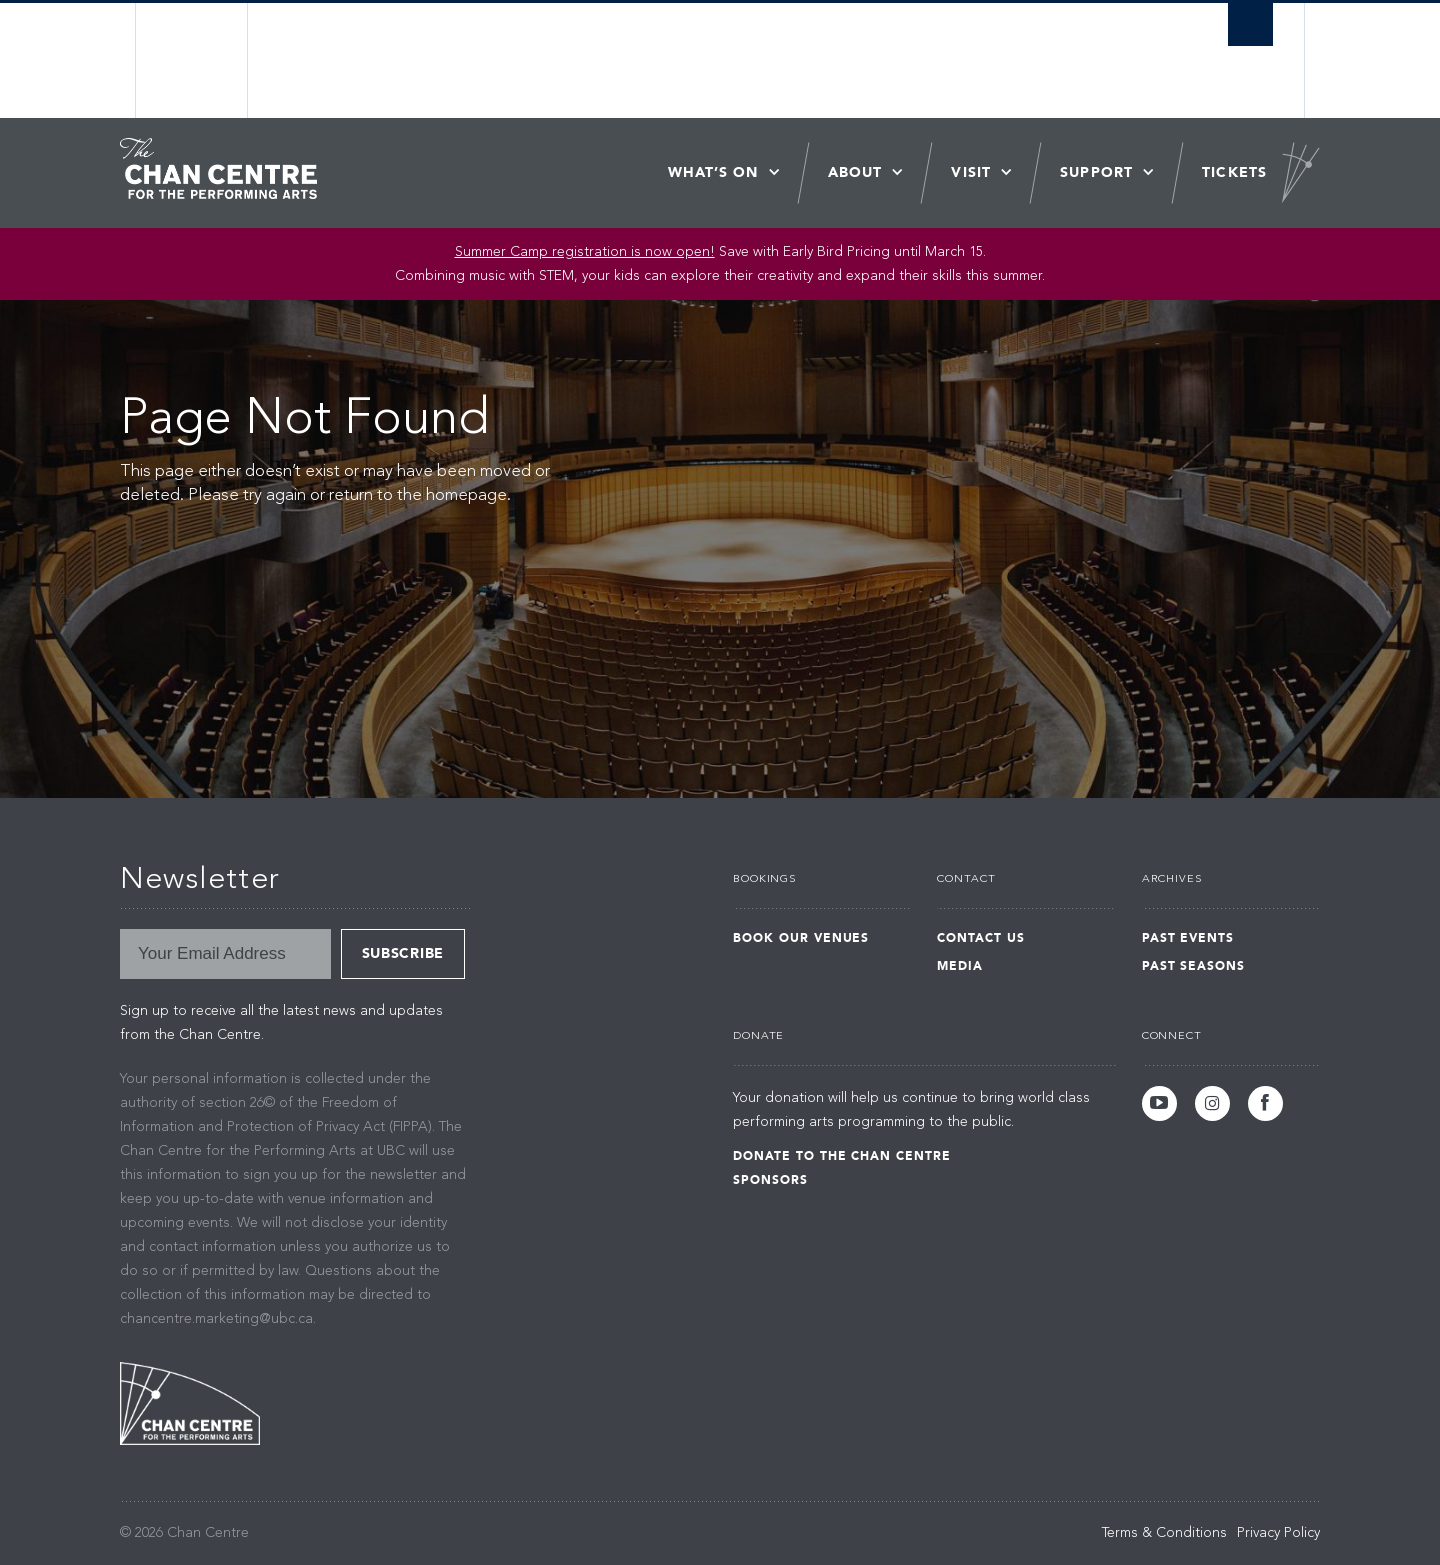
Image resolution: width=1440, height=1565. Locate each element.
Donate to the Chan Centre (842, 1156)
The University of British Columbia (192, 60)
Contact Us (981, 938)
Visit (971, 172)
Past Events (1188, 938)
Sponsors (770, 1180)
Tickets (1234, 172)
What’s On (713, 172)
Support (1096, 172)
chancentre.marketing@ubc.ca (216, 1319)
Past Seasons (1194, 966)
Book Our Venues (801, 938)
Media (960, 966)
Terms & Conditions (1164, 1533)
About (855, 172)
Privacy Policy (1278, 1533)
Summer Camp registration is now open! (585, 252)
